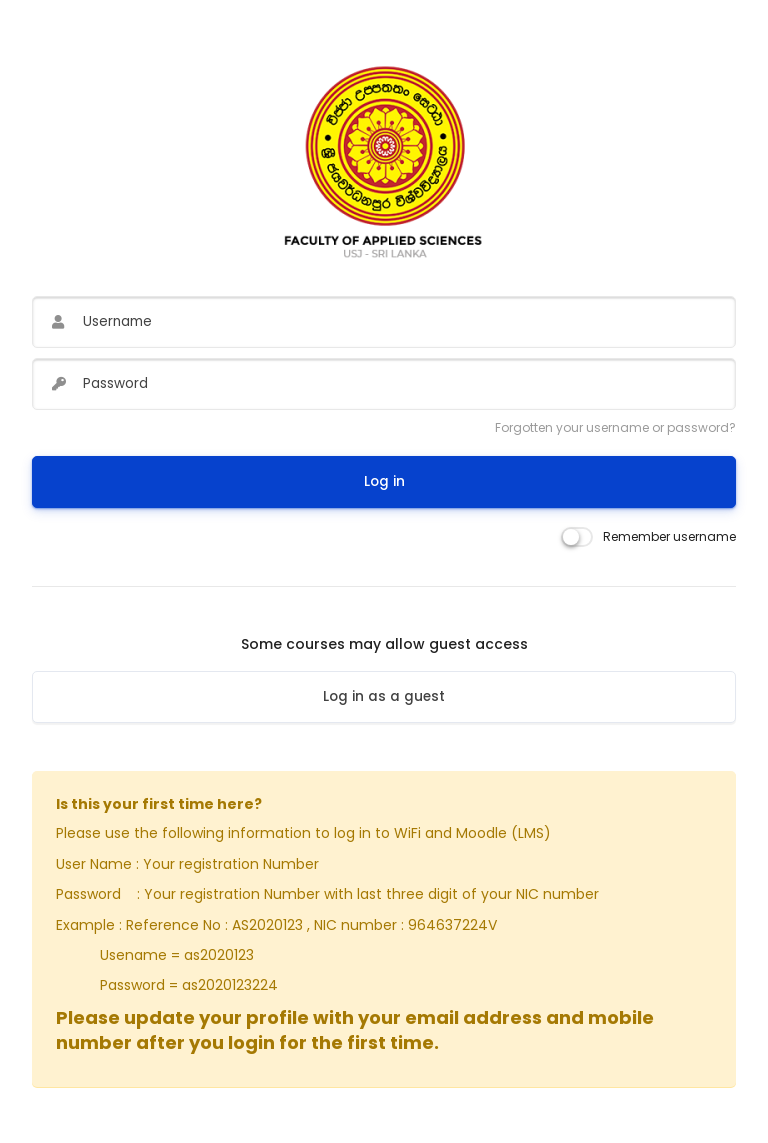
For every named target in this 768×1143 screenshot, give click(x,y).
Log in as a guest (384, 696)
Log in (384, 481)
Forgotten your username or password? (615, 427)
